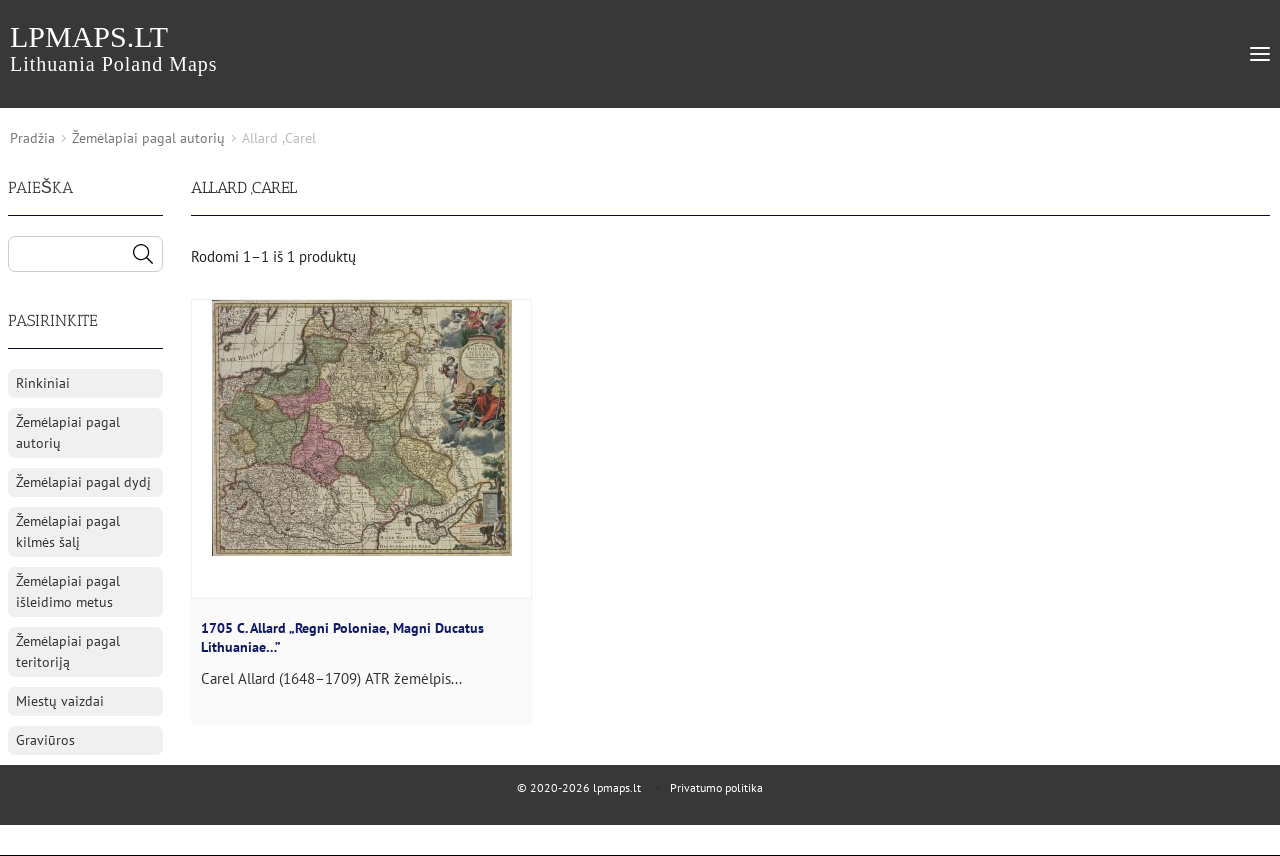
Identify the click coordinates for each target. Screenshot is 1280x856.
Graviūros (45, 740)
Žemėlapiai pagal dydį (83, 482)
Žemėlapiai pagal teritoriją (68, 651)
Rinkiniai (43, 383)
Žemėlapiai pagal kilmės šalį (68, 531)
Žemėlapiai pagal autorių (148, 138)
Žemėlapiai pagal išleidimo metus (68, 591)
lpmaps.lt (114, 47)
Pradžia (32, 138)
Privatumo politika (716, 787)
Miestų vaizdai (60, 701)
